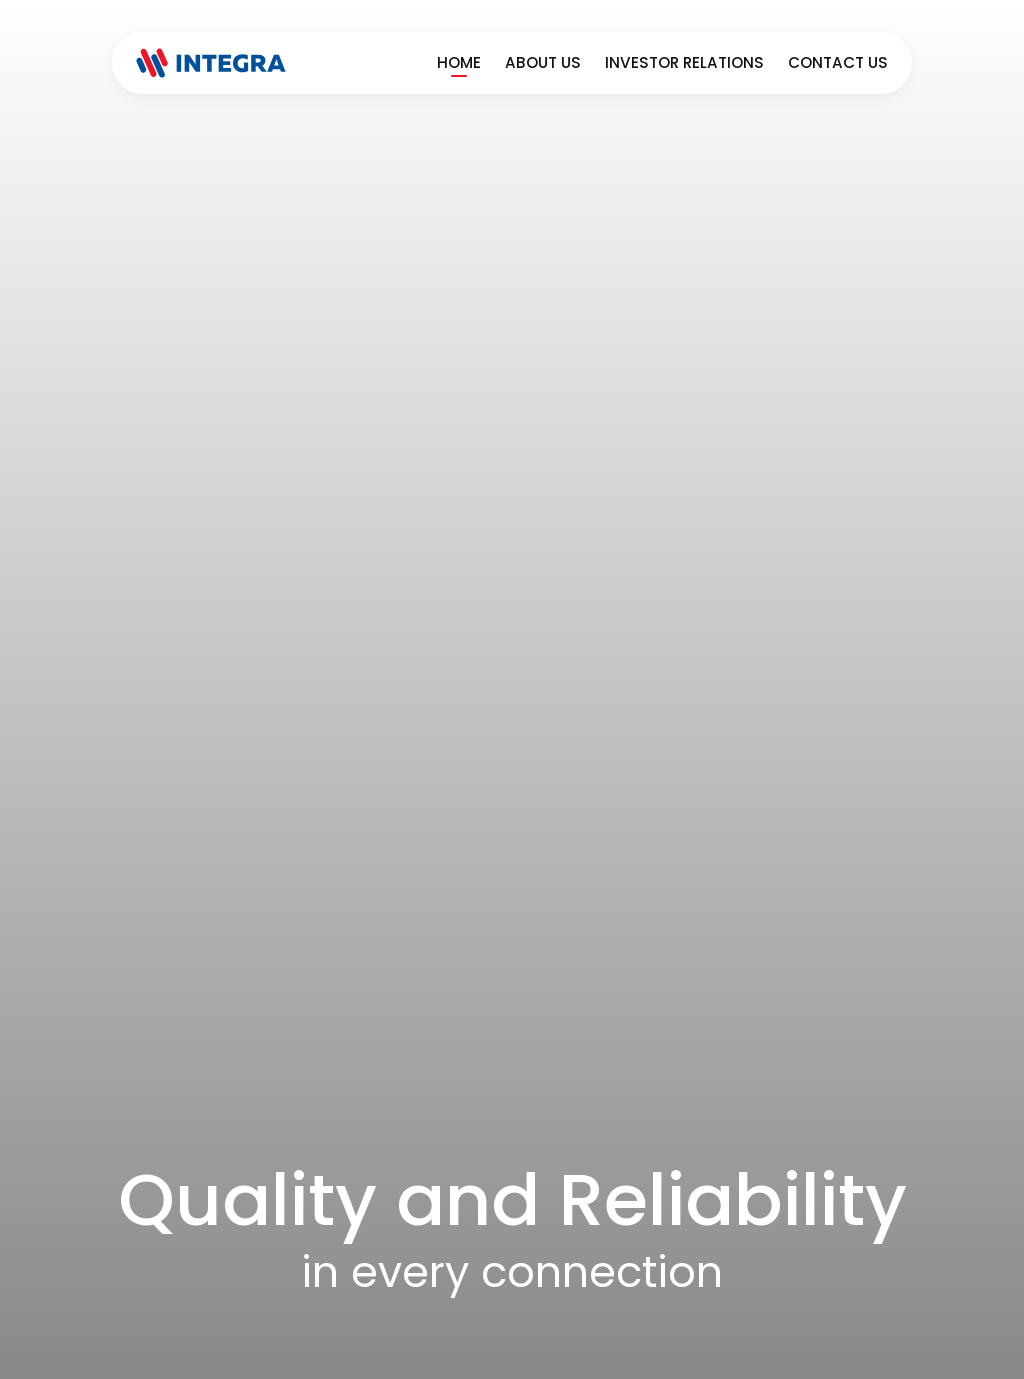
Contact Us (838, 62)
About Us (543, 62)
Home (459, 62)
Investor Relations (684, 62)
